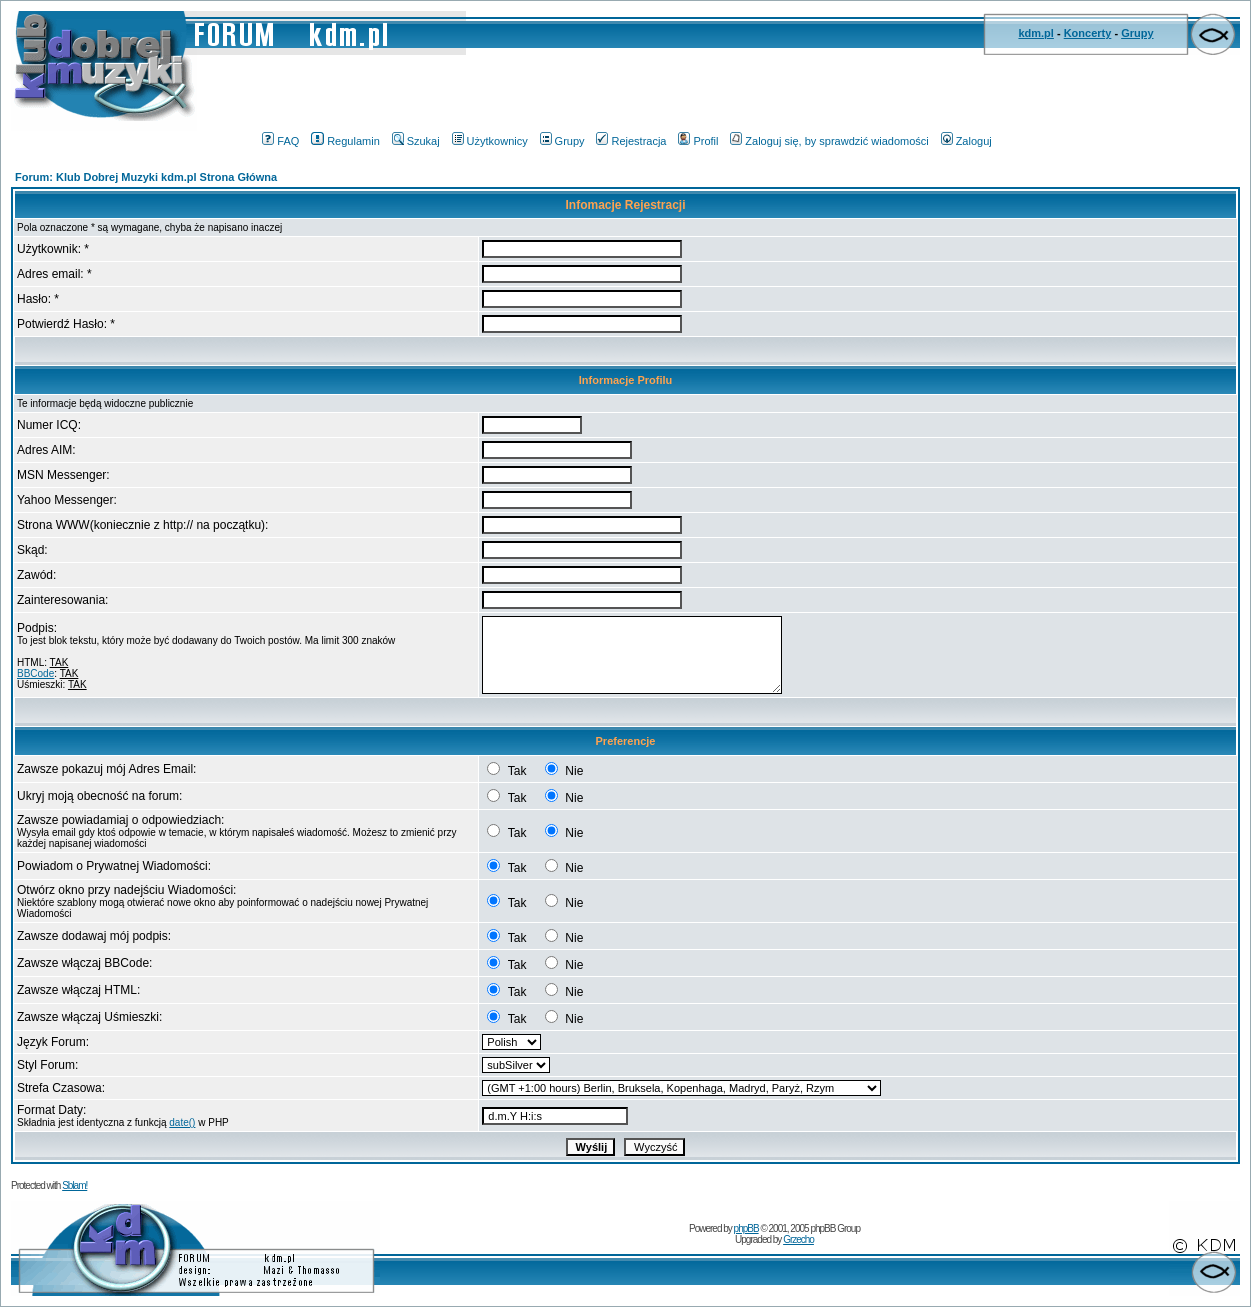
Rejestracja (631, 141)
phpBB (746, 1228)
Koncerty (1088, 33)
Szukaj (416, 141)
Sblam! (74, 1185)
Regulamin (345, 141)
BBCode (35, 673)
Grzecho (798, 1239)
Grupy (1137, 33)
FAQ (280, 141)
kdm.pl (1035, 33)
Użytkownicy (490, 141)
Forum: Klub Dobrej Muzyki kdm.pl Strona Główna (146, 177)
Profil (698, 141)
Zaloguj (966, 141)
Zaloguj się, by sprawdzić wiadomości (829, 141)
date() (182, 1122)
